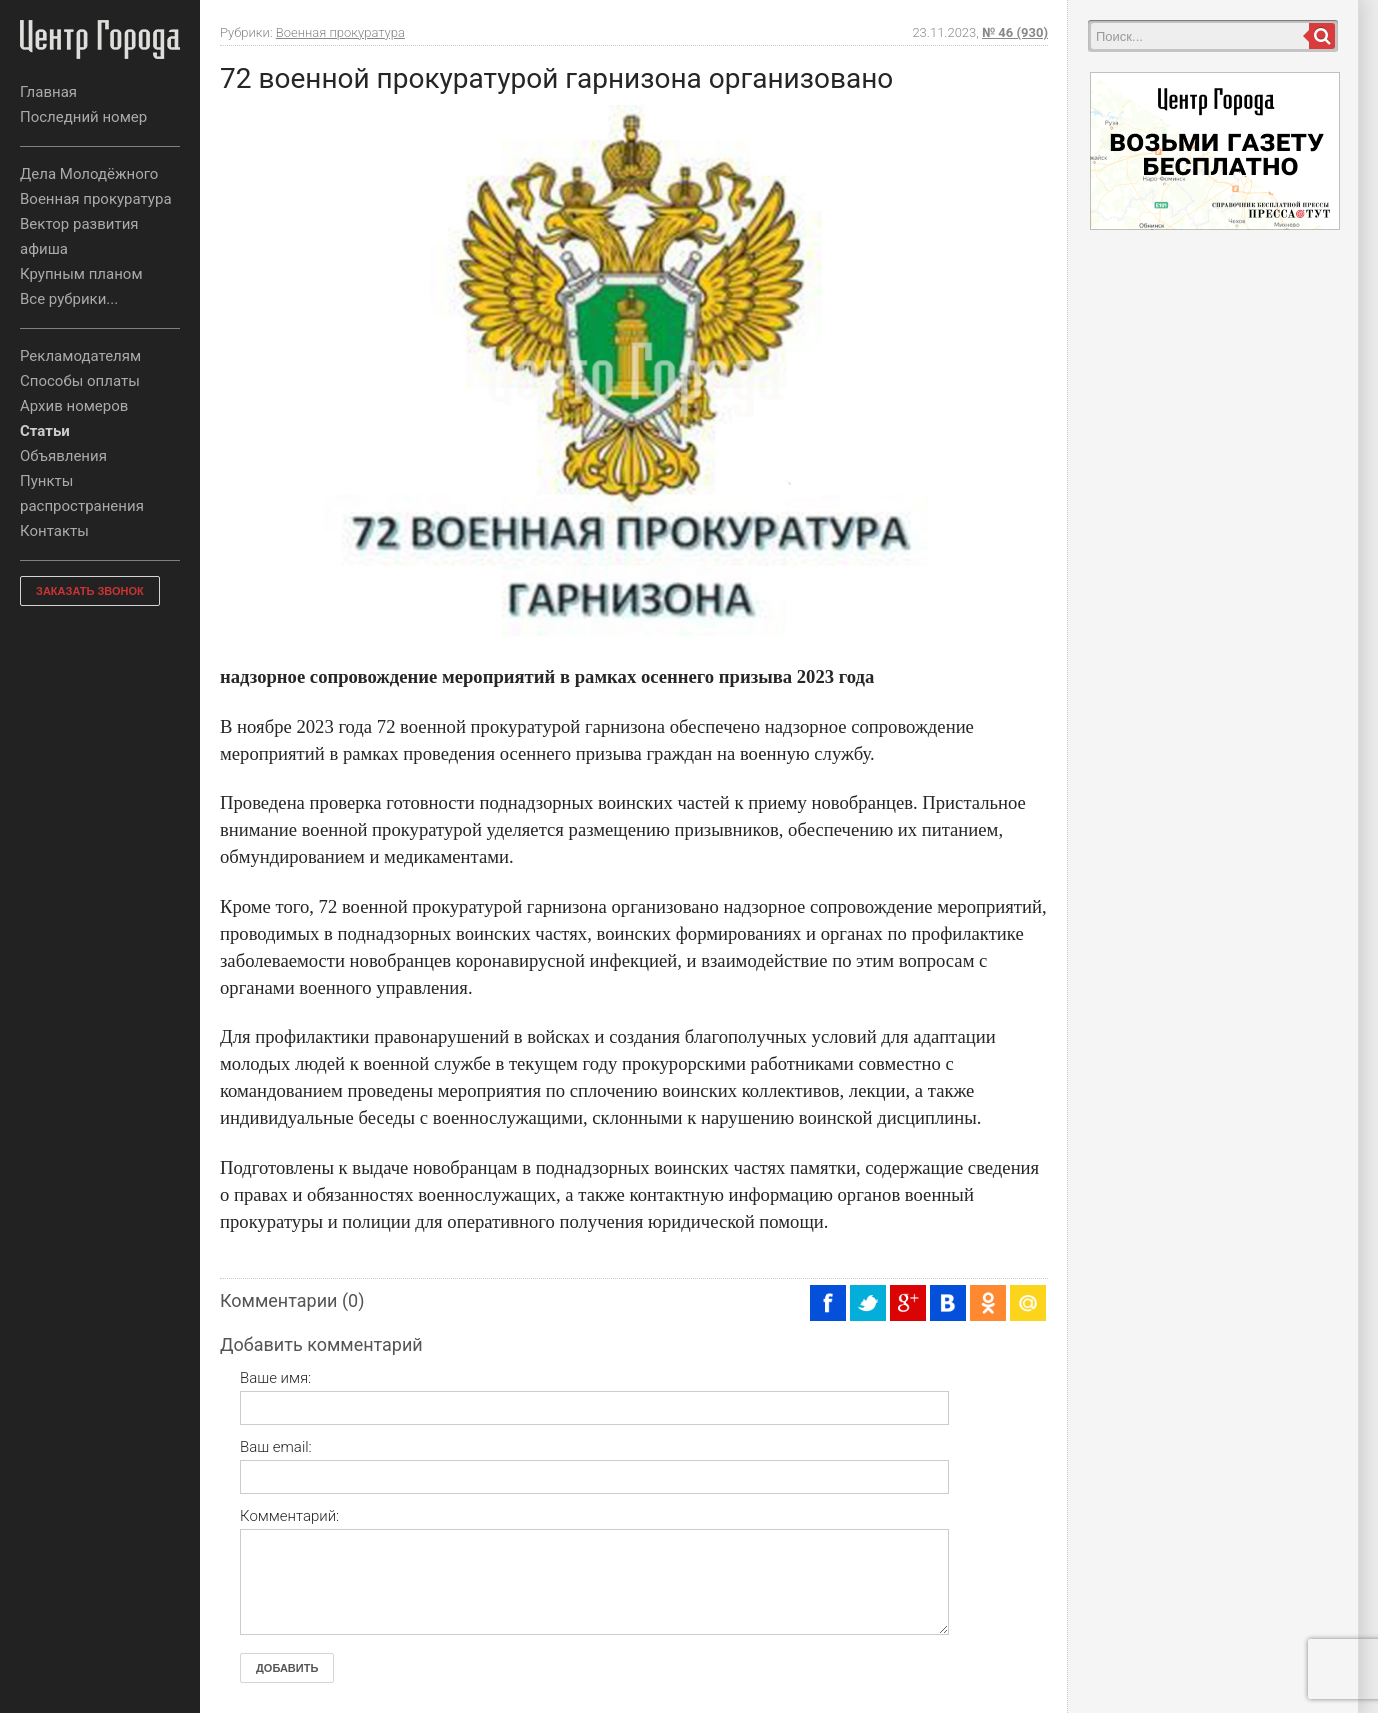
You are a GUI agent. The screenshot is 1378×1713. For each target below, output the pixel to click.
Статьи (45, 431)
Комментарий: (289, 1516)
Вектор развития (79, 224)
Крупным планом (81, 274)
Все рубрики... (69, 299)
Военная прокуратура (96, 199)
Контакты (54, 531)
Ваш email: (276, 1447)
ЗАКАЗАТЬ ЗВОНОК (90, 591)
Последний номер (83, 117)
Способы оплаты (80, 381)
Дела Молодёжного (89, 174)
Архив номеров (74, 406)
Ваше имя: (275, 1378)
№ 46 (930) (1015, 32)
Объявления (63, 456)
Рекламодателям (80, 356)
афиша (44, 249)
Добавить (287, 1668)
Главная (48, 92)
